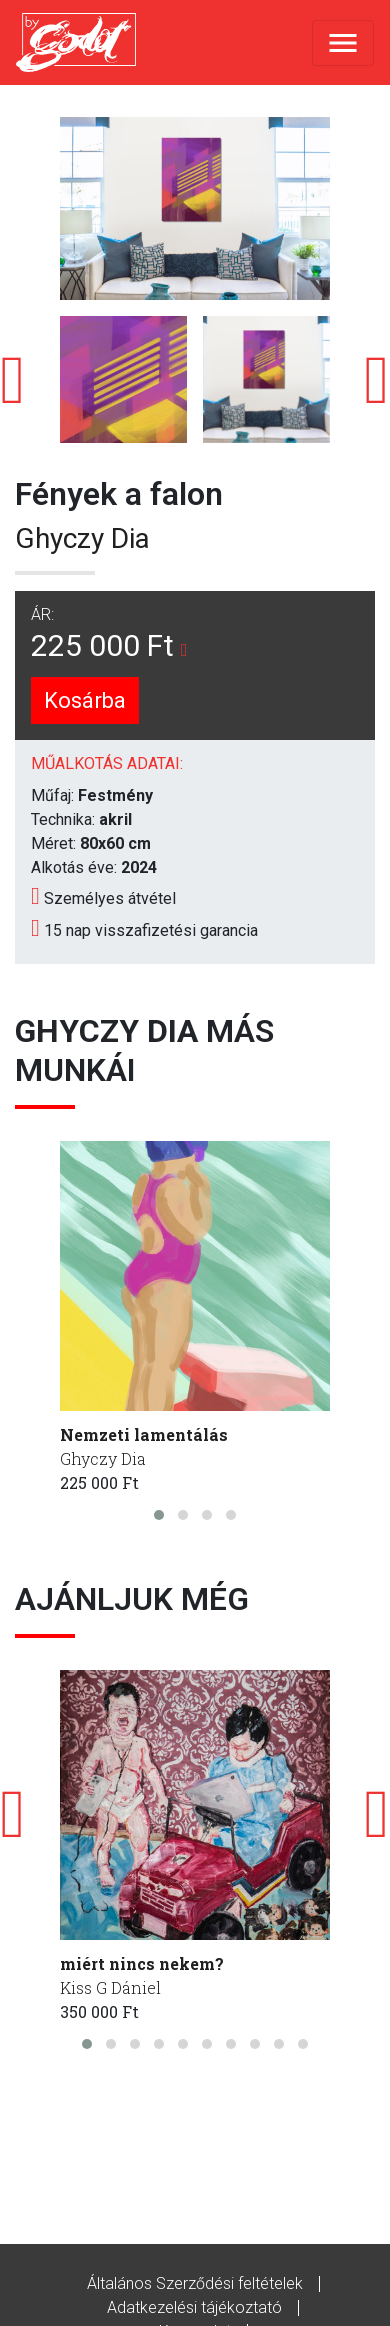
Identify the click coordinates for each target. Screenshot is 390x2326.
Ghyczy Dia (82, 538)
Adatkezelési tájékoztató (194, 2307)
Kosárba (85, 700)
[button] (159, 1515)
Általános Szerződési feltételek (195, 2283)
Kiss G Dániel (110, 1987)
